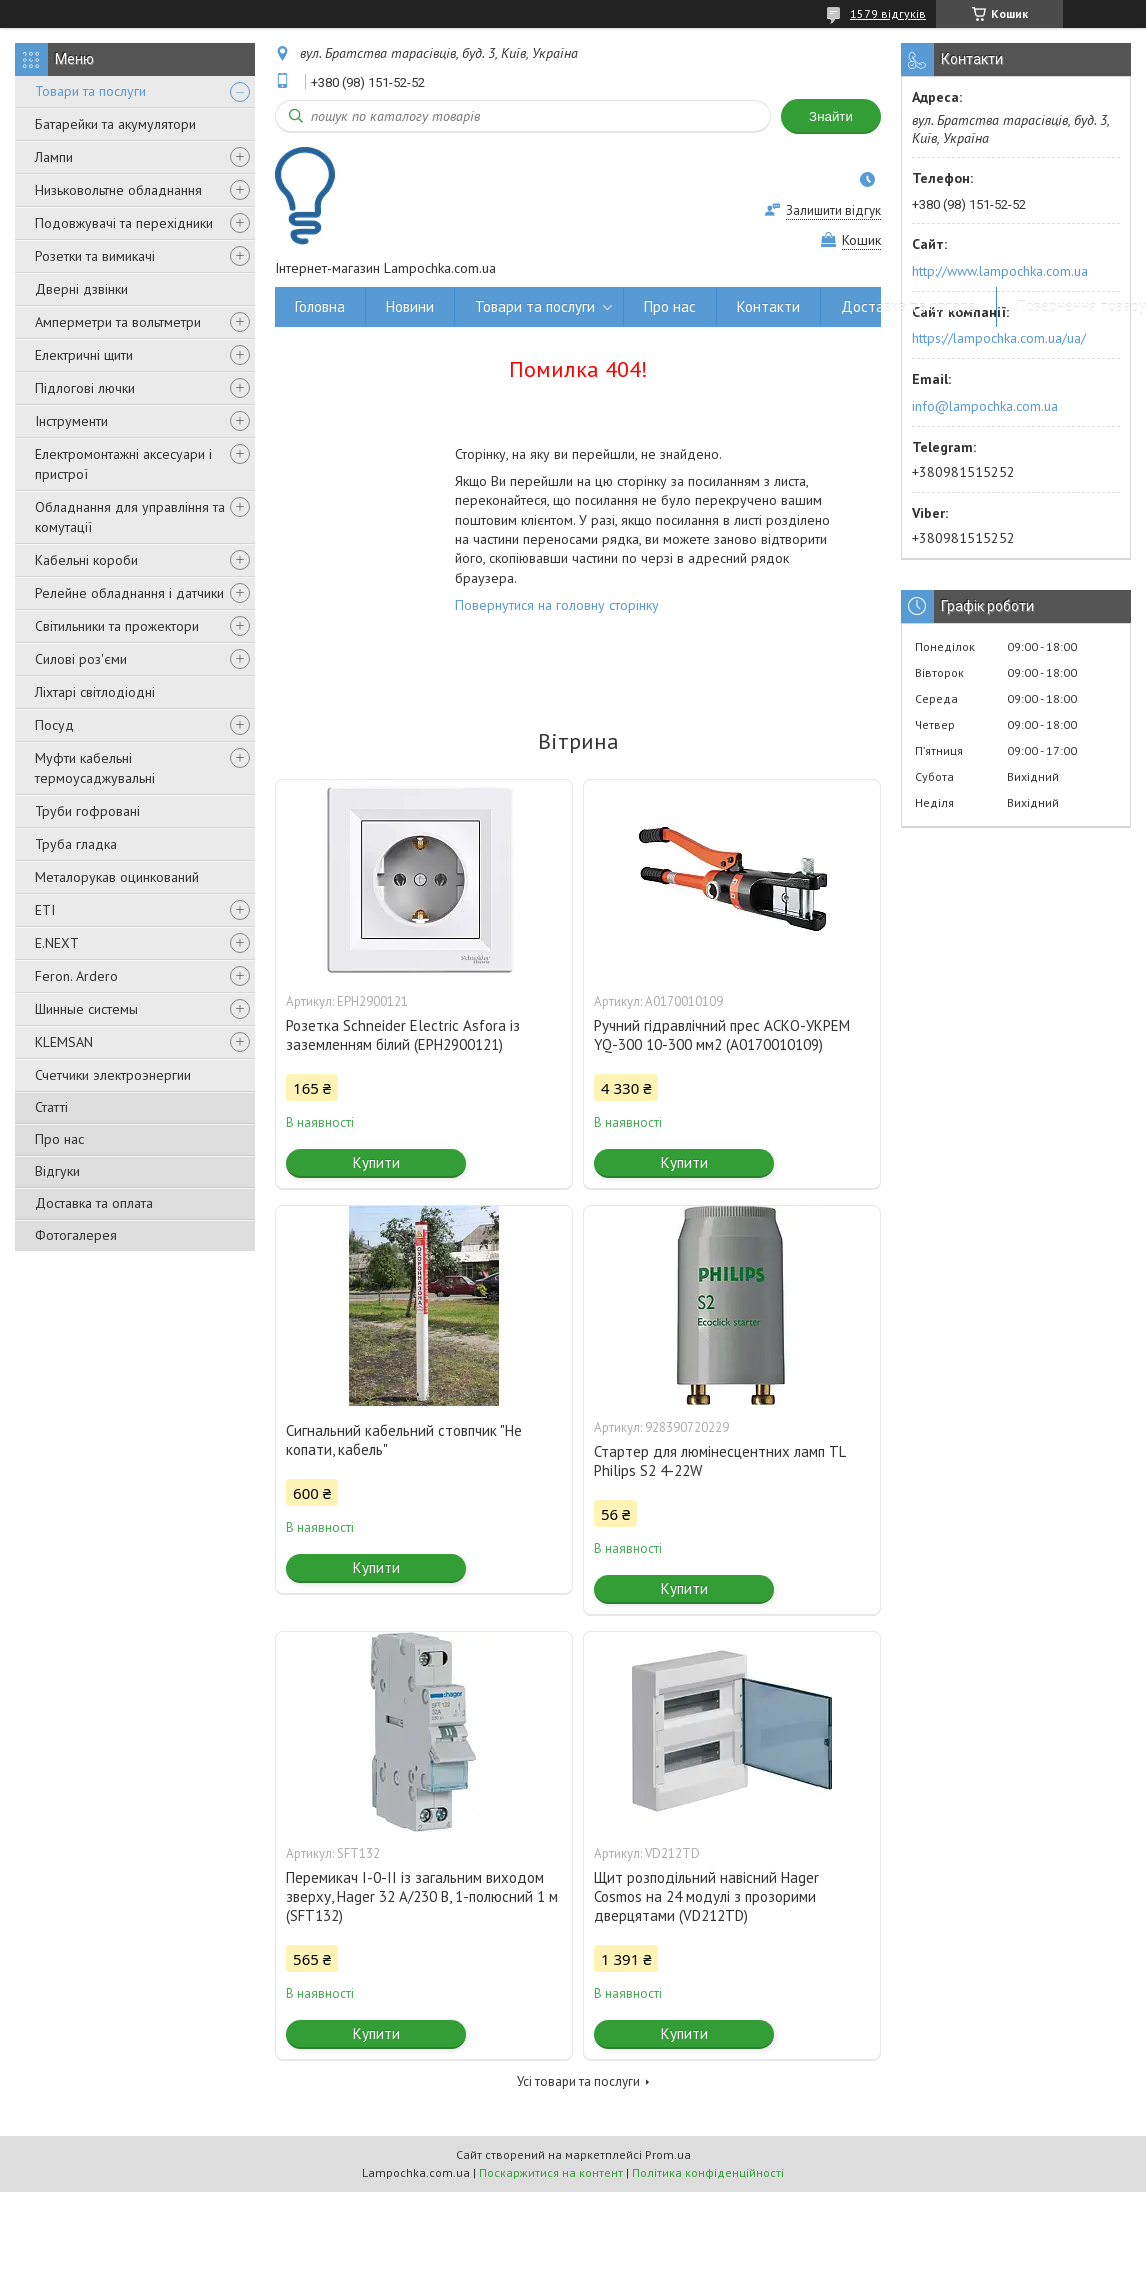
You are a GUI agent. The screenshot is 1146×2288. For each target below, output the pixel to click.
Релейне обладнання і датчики (129, 593)
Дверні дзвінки (81, 289)
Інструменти (71, 421)
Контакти (768, 306)
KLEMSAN (64, 1042)
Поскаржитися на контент (551, 2172)
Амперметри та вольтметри (118, 322)
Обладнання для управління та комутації (130, 517)
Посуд (54, 725)
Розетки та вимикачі (95, 256)
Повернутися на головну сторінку (557, 605)
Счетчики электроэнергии (113, 1075)
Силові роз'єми (81, 659)
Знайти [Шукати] (831, 116)
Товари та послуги (90, 91)
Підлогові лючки (85, 388)
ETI (45, 910)
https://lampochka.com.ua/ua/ (999, 338)
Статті (51, 1107)
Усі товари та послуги (578, 2081)
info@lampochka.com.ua (985, 406)
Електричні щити (84, 355)
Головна (320, 306)
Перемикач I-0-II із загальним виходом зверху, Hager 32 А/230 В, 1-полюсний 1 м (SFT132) (422, 1896)
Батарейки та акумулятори (115, 124)
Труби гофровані (87, 811)
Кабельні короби (86, 560)
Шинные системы (86, 1009)
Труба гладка (76, 844)
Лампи (54, 157)
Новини (410, 306)
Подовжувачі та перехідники (124, 223)
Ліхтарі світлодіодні (95, 692)
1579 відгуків (888, 13)
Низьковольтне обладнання (118, 190)
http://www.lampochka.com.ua (1000, 271)
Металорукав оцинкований (117, 877)
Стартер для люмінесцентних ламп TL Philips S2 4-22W (719, 1461)
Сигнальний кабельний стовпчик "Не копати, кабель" (404, 1440)
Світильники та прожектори (117, 626)
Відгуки (57, 1171)
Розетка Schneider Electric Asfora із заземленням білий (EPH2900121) (403, 1035)
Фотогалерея (76, 1235)
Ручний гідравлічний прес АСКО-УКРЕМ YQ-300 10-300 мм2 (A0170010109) (722, 1035)
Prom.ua (668, 2154)
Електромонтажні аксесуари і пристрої (123, 464)
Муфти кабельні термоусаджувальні (95, 768)
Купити (376, 1162)
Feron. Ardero (76, 976)
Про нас (59, 1139)
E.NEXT (57, 943)
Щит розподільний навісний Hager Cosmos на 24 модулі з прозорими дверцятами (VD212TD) (706, 1896)
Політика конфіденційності (708, 2172)
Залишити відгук (833, 210)
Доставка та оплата (94, 1203)
